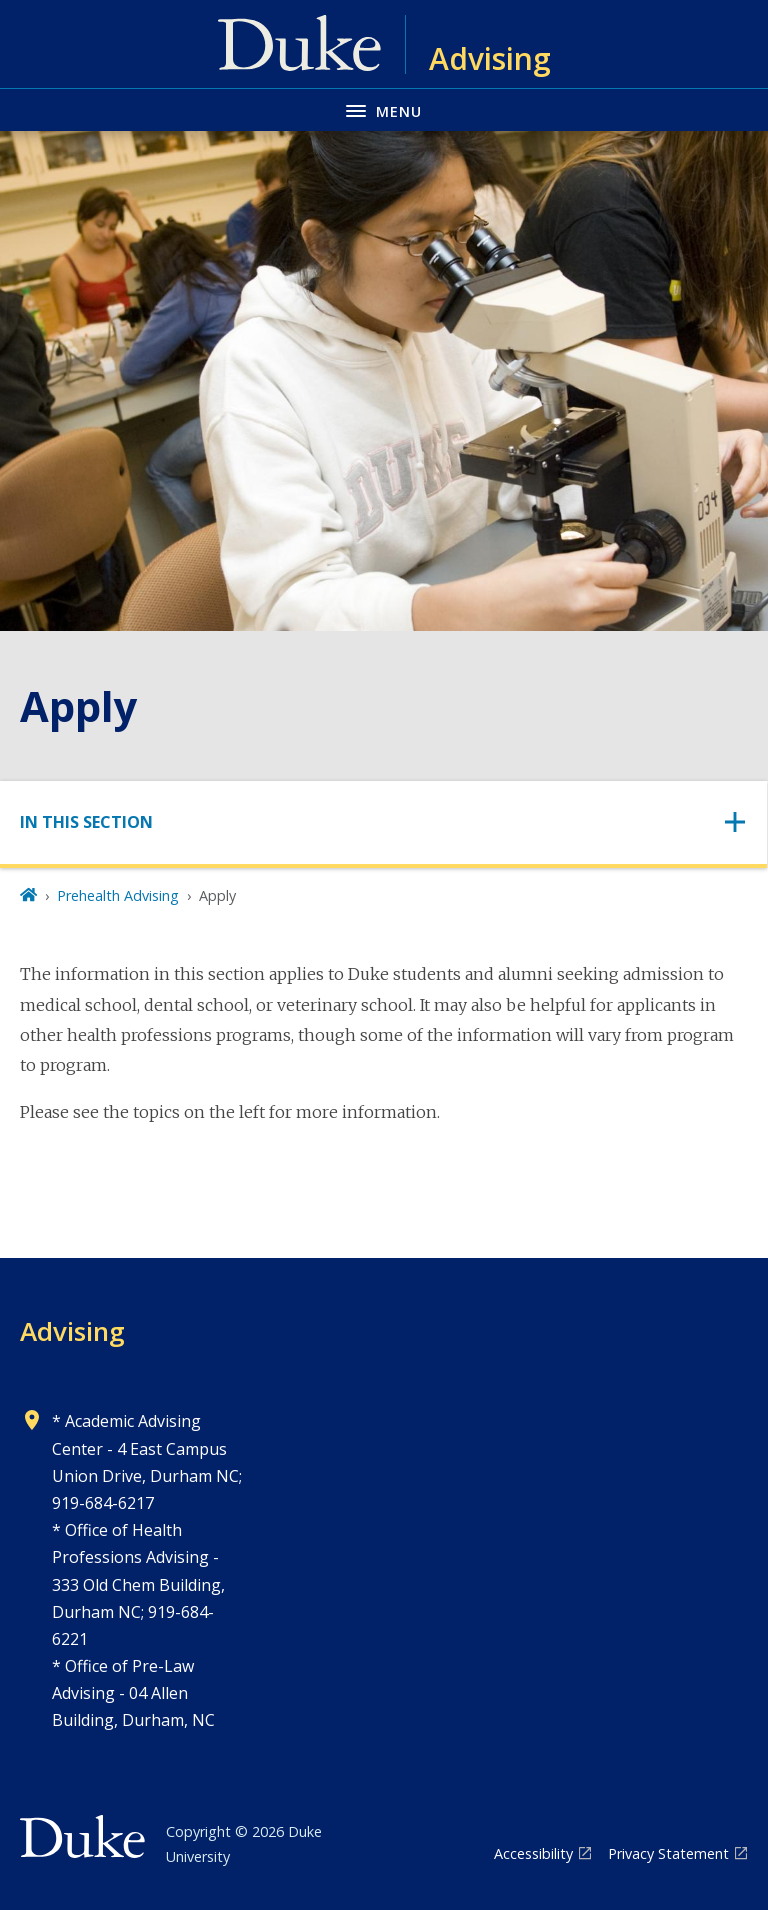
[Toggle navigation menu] (384, 109)
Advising (72, 1331)
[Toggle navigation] (383, 822)
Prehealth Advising (118, 895)
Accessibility (533, 1853)
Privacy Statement (668, 1853)
